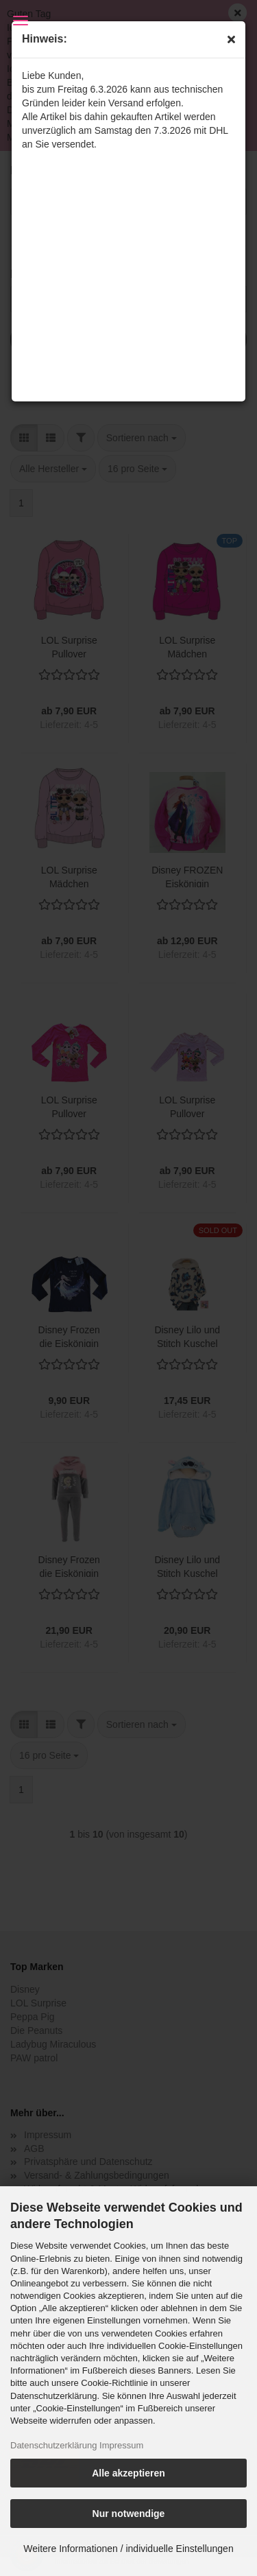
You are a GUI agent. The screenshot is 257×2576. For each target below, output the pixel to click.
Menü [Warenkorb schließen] (20, 20)
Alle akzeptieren (128, 2473)
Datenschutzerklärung (53, 2445)
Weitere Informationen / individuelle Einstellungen (128, 2548)
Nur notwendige (129, 2513)
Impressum (121, 2445)
